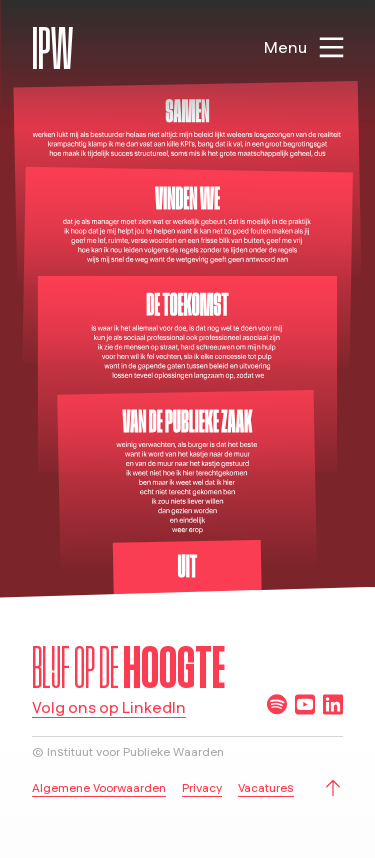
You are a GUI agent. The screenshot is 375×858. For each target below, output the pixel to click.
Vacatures (266, 787)
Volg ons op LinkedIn (109, 708)
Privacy (202, 787)
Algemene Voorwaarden (99, 787)
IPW (52, 48)
